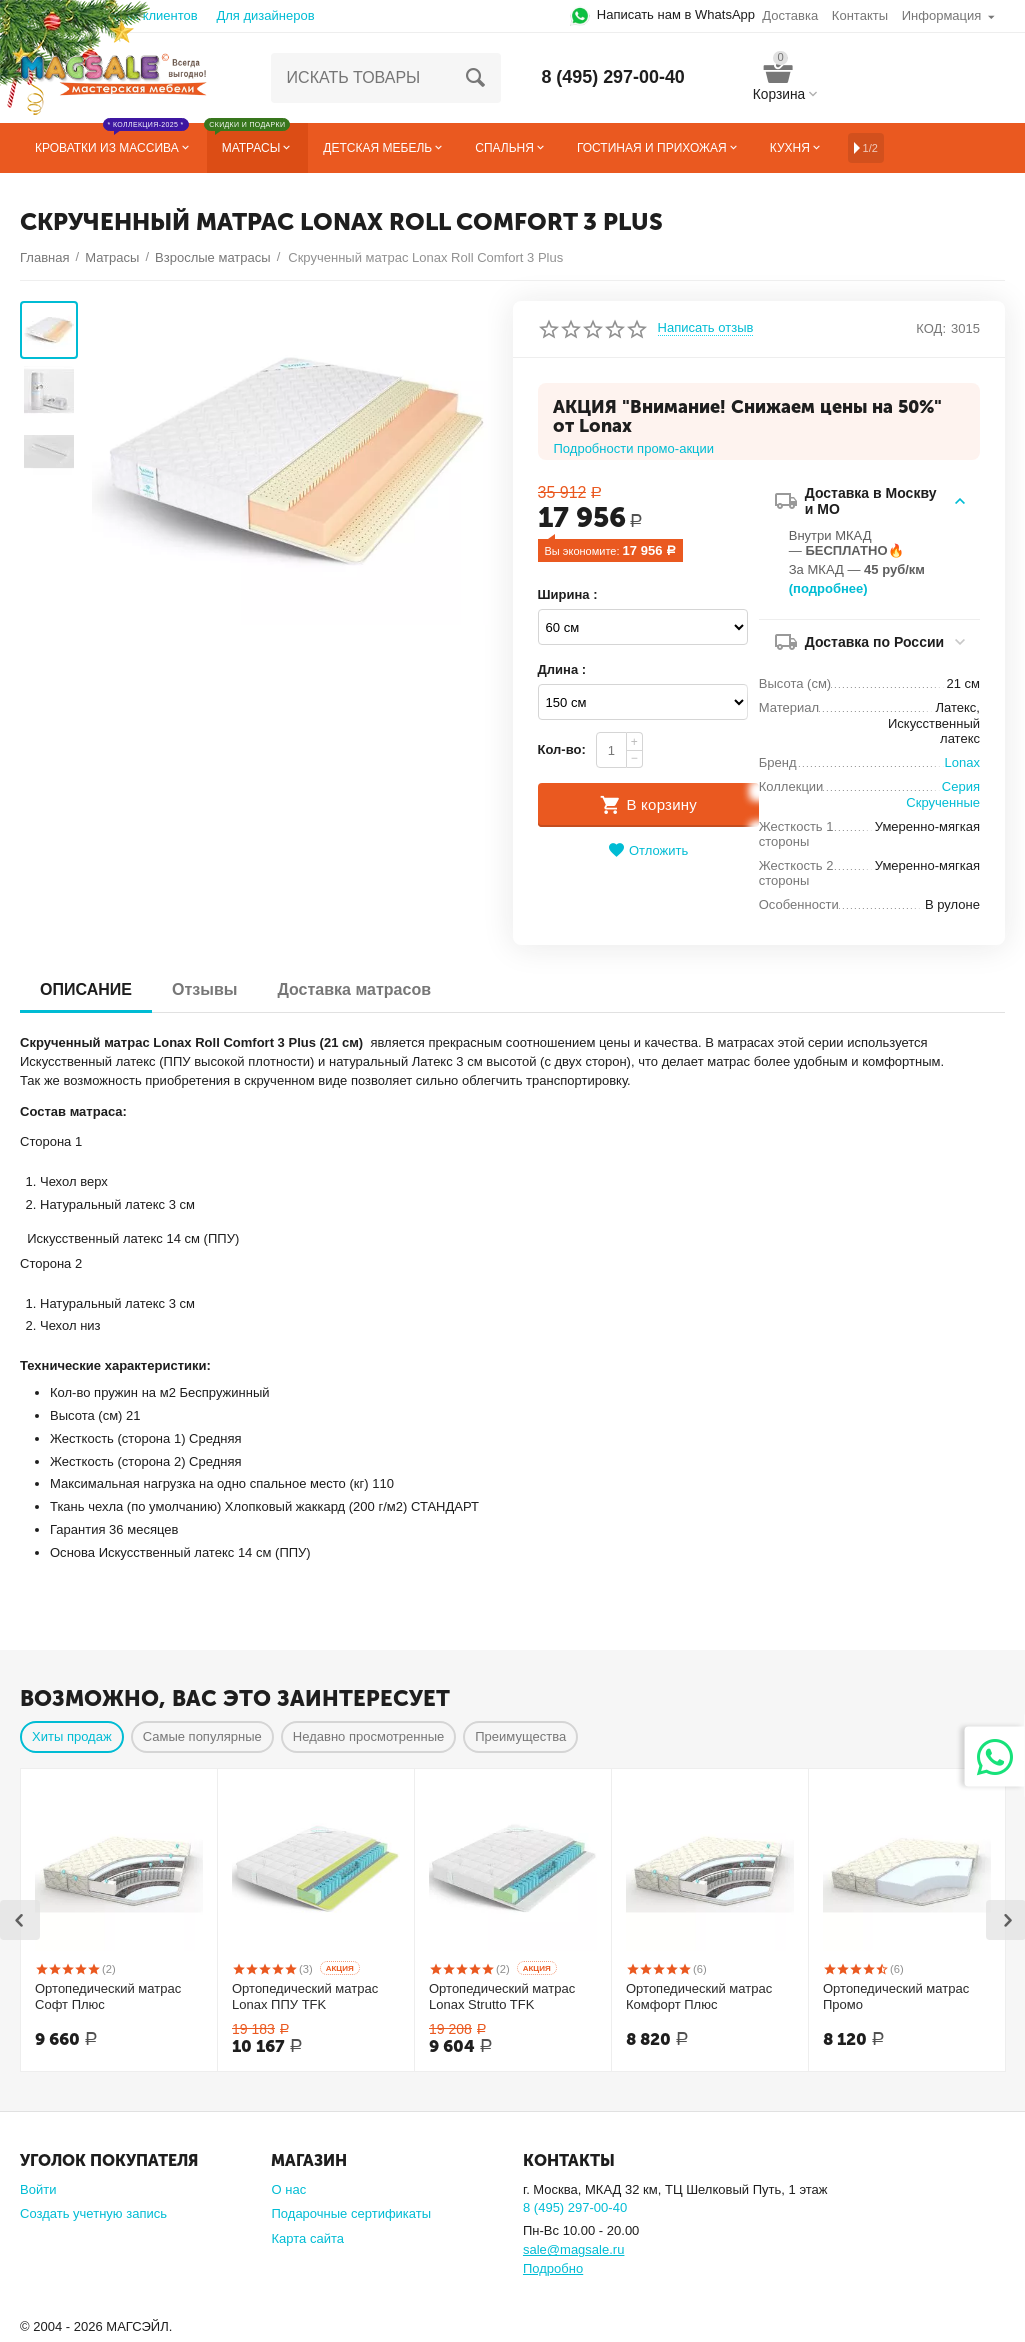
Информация (942, 15)
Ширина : (568, 594)
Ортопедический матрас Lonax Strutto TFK (502, 1996)
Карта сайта (307, 2238)
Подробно (553, 2268)
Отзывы (204, 989)
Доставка (790, 15)
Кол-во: (562, 749)
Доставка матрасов (354, 989)
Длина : (562, 669)
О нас (288, 2189)
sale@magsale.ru (573, 2249)
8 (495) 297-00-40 (613, 78)
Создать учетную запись (93, 2213)
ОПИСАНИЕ (86, 989)
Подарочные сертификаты (351, 2213)
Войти (38, 2189)
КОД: (931, 328)
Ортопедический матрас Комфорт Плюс (699, 1996)
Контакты (860, 15)
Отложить (648, 850)
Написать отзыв (706, 328)
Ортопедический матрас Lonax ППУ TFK (305, 1996)
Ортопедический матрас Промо (896, 1996)
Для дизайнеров (265, 15)
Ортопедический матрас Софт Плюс (108, 1996)
